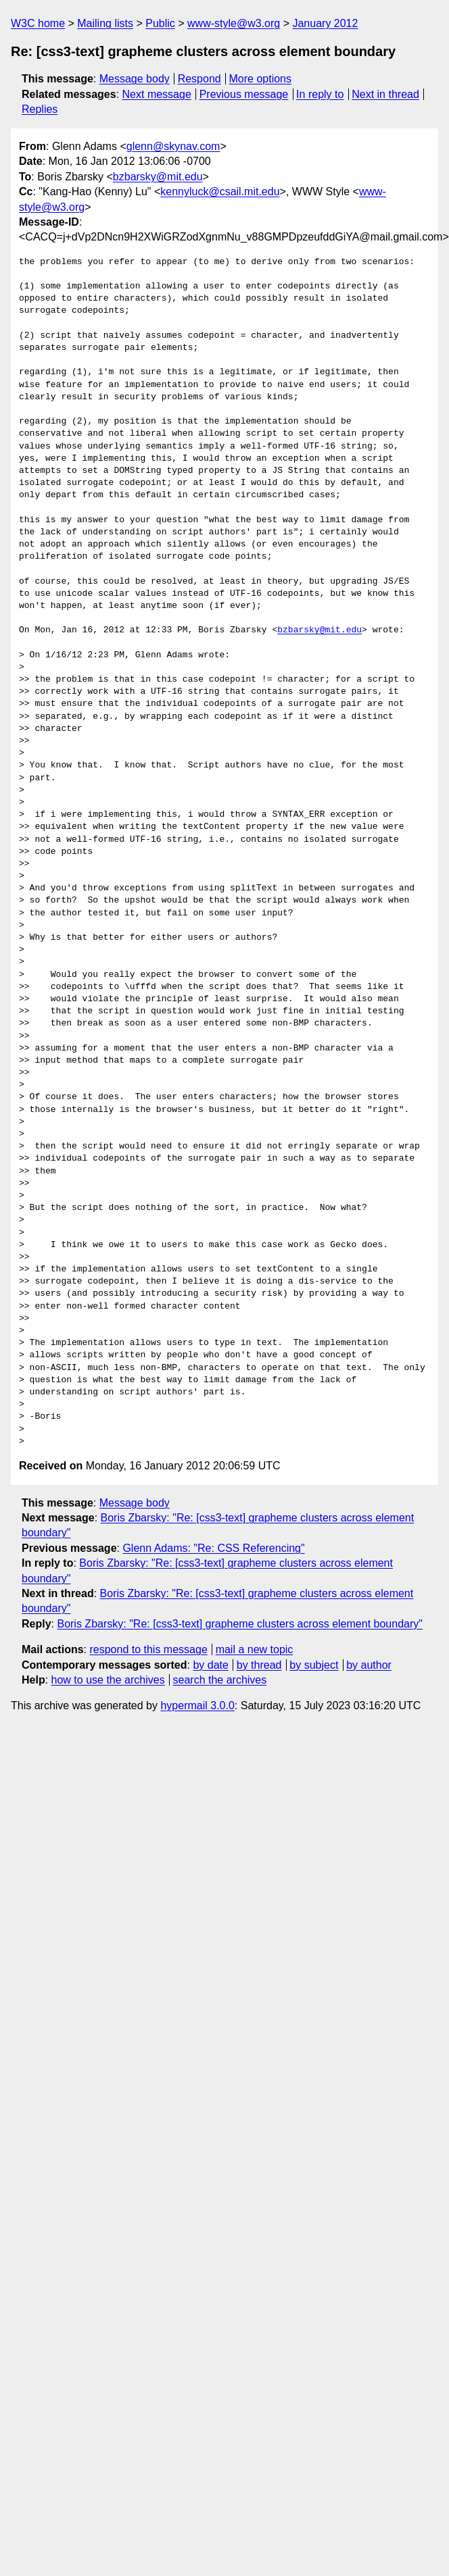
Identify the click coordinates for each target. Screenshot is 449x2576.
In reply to (320, 94)
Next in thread (385, 94)
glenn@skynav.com (173, 146)
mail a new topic (254, 1649)
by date (210, 1665)
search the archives (220, 1680)
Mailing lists (105, 23)
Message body (134, 78)
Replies (39, 109)
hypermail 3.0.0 (197, 1705)
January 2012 (325, 23)
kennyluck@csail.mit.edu (219, 191)
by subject (313, 1665)
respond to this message (148, 1649)
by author (369, 1665)
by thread (259, 1665)
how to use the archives (108, 1680)
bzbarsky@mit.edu (158, 176)
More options (260, 78)
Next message (156, 94)
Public (160, 23)
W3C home (38, 23)
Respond (199, 78)
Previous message (244, 94)
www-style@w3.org (233, 23)
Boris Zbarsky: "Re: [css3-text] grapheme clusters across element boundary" (239, 1624)
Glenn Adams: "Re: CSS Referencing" (213, 1548)
